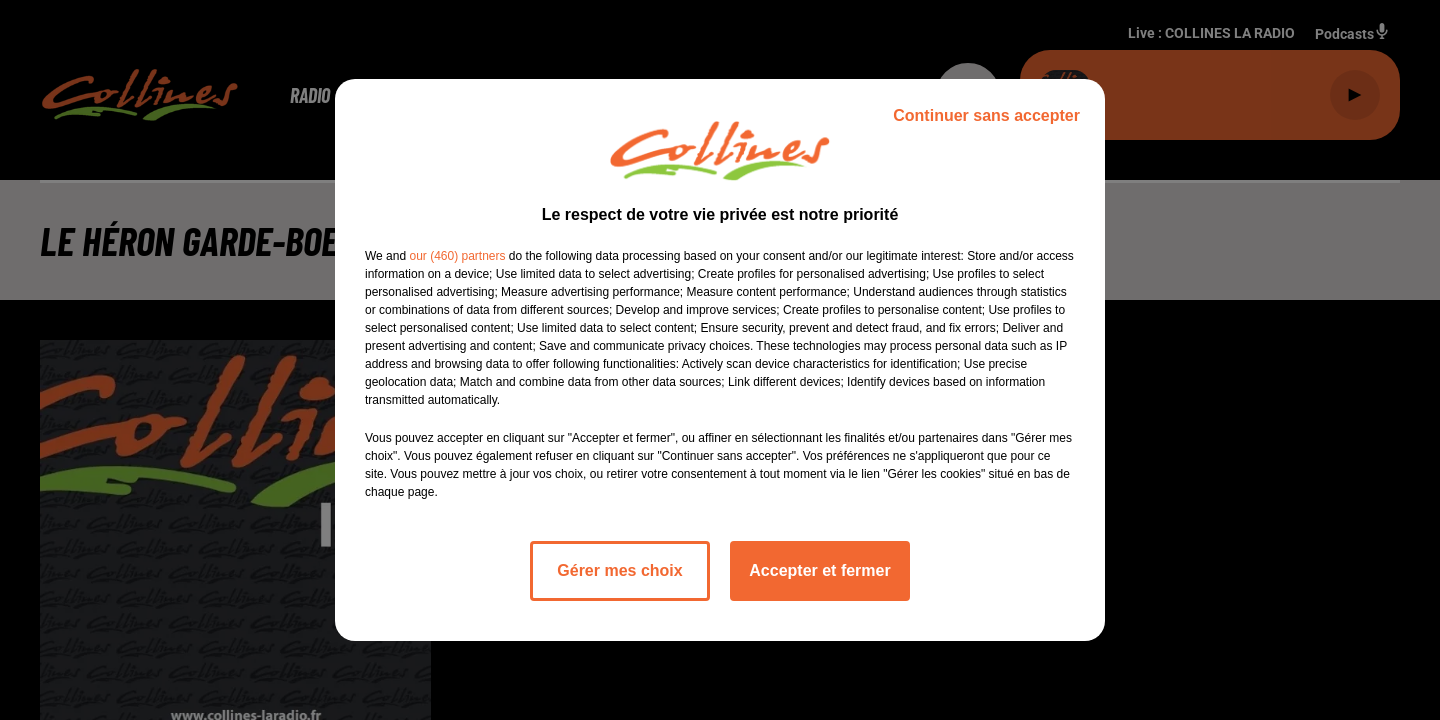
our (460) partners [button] (457, 256)
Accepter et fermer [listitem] (819, 570)
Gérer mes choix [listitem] (619, 570)
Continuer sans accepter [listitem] (986, 115)
